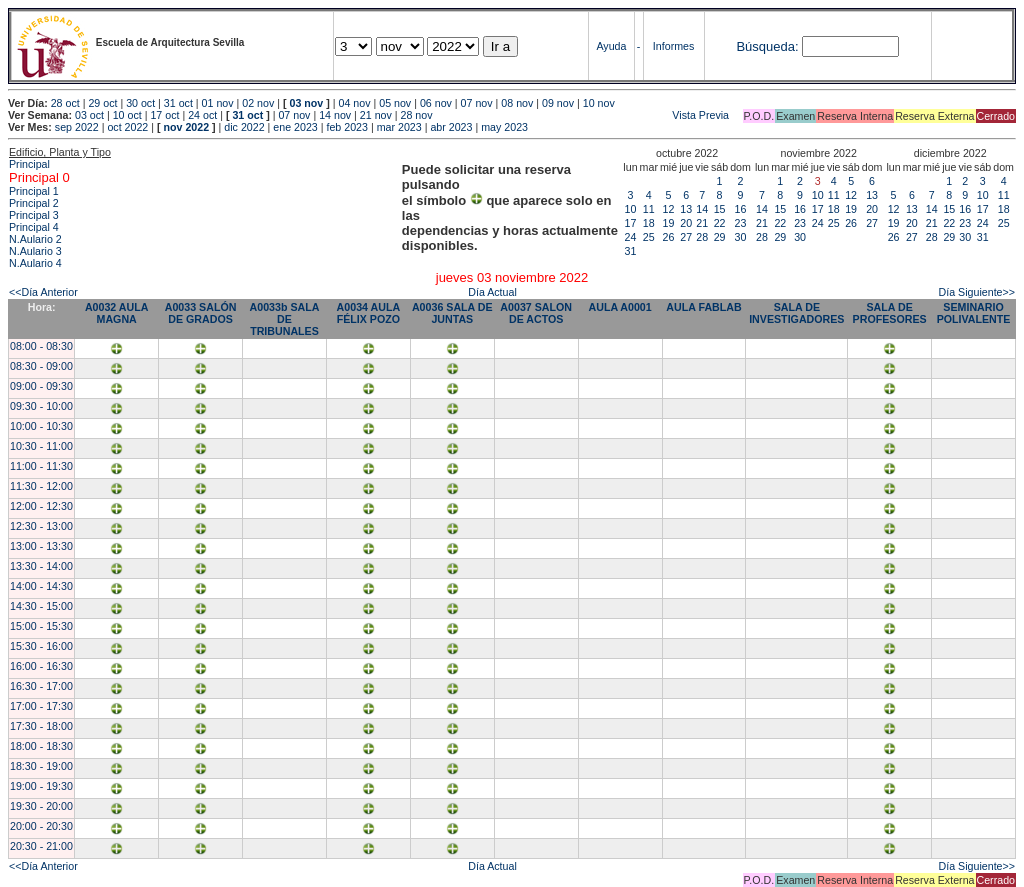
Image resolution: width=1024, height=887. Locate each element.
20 (686, 223)
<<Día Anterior (43, 292)
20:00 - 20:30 (41, 826)
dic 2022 (244, 127)
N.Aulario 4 (35, 263)
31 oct (178, 103)
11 (649, 209)
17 (631, 223)
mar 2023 (399, 127)
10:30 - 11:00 (41, 446)
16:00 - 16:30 (41, 666)
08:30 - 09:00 (41, 366)
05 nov (395, 103)
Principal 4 (34, 227)
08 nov (517, 103)
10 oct (127, 115)
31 (631, 251)
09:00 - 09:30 (41, 386)
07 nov (477, 103)
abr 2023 (451, 127)
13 (686, 209)
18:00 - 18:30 (41, 746)
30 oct (140, 103)
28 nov (417, 115)
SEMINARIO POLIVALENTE (974, 313)
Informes (673, 46)
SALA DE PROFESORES (890, 313)
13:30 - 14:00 (41, 566)
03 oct (89, 115)
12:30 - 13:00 (41, 526)
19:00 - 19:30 (41, 786)
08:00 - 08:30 (41, 346)
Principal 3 (34, 215)
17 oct (164, 115)
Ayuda (611, 46)
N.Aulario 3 (35, 251)
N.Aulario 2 (35, 239)
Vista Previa (583, 115)
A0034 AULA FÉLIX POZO (369, 313)
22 (720, 223)
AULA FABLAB (703, 307)
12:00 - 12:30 (41, 506)
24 (631, 237)
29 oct (102, 103)
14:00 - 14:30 (41, 586)
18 (649, 223)
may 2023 (504, 127)
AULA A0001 (620, 307)
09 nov (558, 103)
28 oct (65, 103)
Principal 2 (34, 203)
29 (720, 237)
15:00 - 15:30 (41, 626)
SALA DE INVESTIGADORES (796, 313)
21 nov (376, 115)
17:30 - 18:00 (41, 726)
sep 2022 (77, 127)
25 (649, 237)
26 (669, 237)
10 (631, 209)
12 (669, 209)
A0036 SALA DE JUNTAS (452, 313)
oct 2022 (127, 127)
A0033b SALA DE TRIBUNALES (285, 319)
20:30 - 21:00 (41, 846)
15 (720, 209)
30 (741, 237)
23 (741, 223)
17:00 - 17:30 (41, 706)
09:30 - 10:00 (41, 406)
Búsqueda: (767, 46)
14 (702, 209)
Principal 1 (34, 191)
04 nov (355, 103)
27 (686, 237)
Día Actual (492, 292)
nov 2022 (186, 127)
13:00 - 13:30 (41, 546)
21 (702, 223)
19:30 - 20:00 (41, 806)
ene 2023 (295, 127)
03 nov (307, 103)
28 (702, 237)
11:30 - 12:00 (41, 486)
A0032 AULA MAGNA (117, 313)
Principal (29, 164)
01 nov (218, 103)
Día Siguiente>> (977, 292)
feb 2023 (346, 127)
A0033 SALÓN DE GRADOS (201, 313)
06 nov (436, 103)
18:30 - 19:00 (41, 766)
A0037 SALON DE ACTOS (536, 313)
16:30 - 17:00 (41, 686)
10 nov (599, 103)
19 (669, 223)
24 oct (202, 115)
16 (741, 209)
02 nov (258, 103)
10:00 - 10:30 (41, 426)
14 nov (335, 115)
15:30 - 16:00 (41, 646)
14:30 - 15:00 (41, 606)
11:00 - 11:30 (41, 466)
